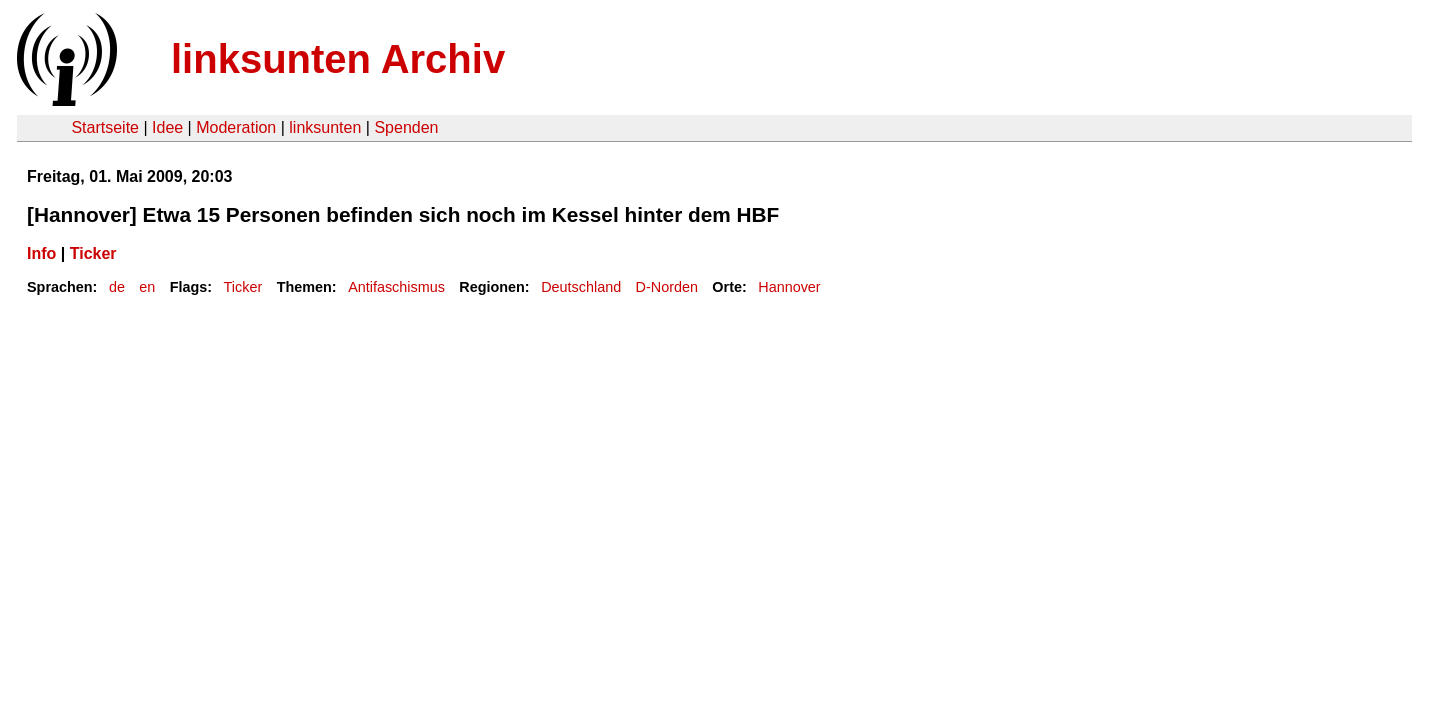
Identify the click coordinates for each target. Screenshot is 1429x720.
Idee (167, 127)
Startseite (105, 127)
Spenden (406, 127)
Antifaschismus (396, 287)
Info (41, 253)
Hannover (789, 287)
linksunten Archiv (338, 59)
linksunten (325, 127)
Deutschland (581, 287)
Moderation (236, 127)
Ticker (93, 253)
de (117, 287)
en (147, 287)
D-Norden (667, 287)
